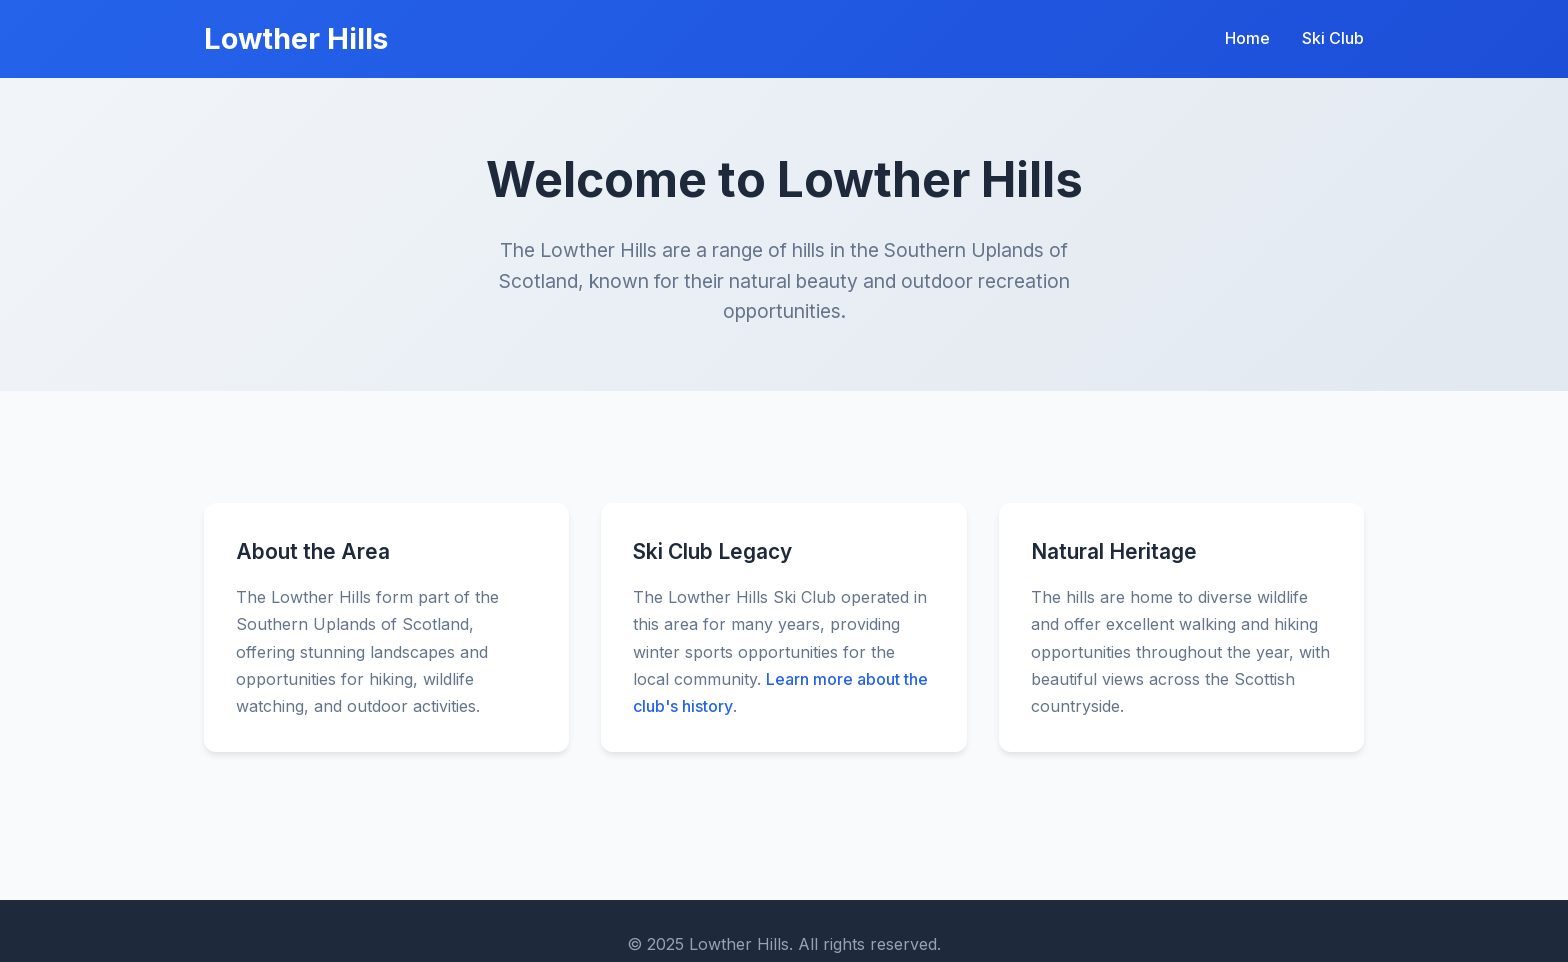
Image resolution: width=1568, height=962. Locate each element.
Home (1247, 38)
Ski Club (1333, 38)
